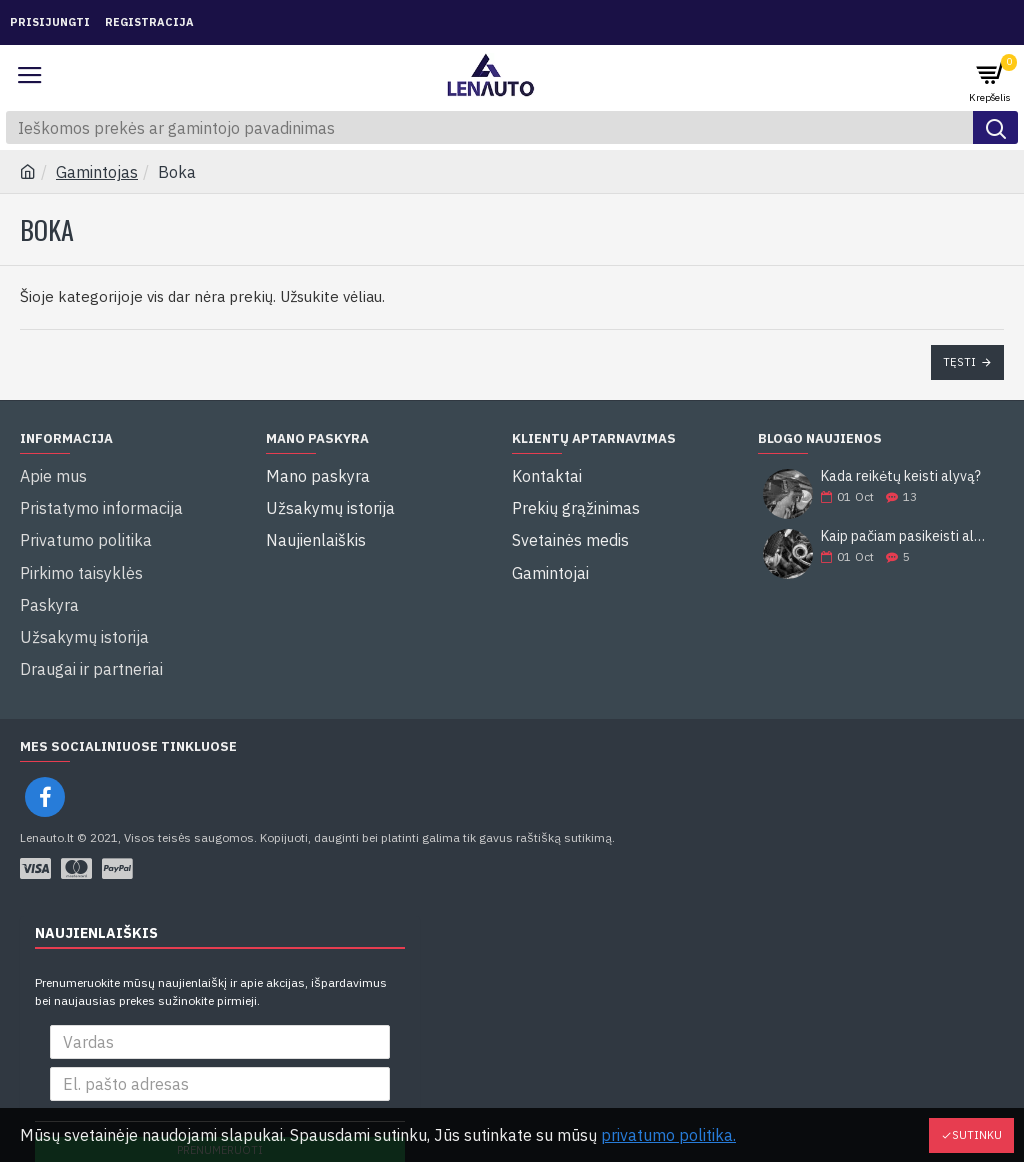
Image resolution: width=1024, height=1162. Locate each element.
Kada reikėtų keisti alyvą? (901, 476)
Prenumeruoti (220, 1093)
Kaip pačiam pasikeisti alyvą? (906, 536)
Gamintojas (97, 172)
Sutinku (977, 1135)
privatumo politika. (668, 1135)
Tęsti (959, 362)
